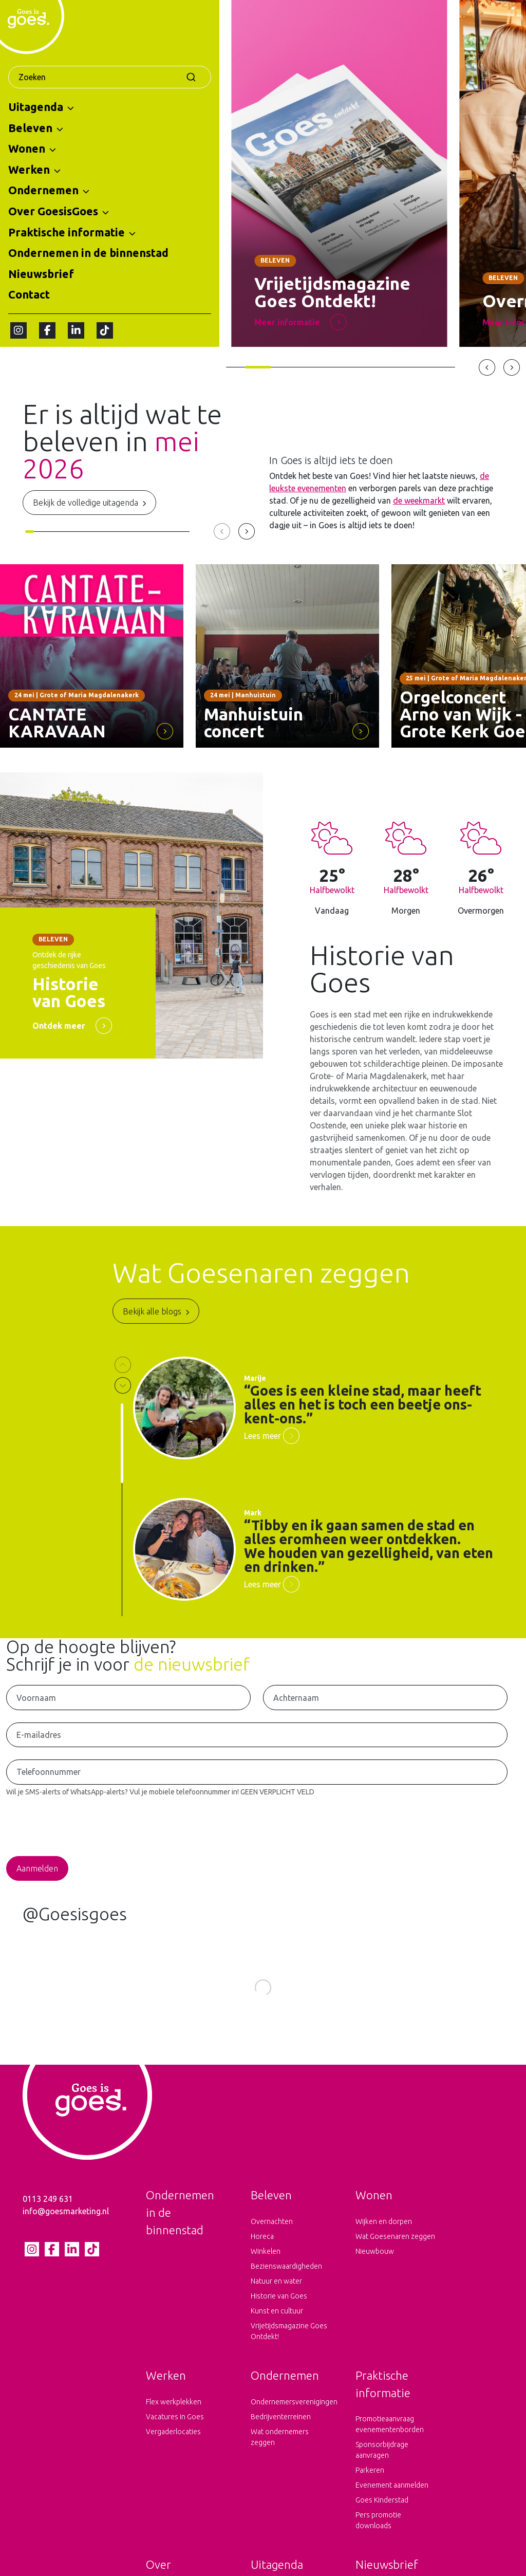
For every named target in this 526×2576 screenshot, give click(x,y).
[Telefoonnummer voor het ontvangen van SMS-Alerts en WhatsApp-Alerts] (257, 1771)
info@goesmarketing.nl (66, 2226)
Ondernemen (43, 190)
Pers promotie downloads (378, 2535)
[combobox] (109, 77)
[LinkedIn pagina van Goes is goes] (76, 330)
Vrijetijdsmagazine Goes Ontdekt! (289, 2346)
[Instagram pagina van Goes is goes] (18, 330)
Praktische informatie (66, 232)
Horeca (262, 2252)
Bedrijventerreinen (281, 2432)
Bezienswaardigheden (286, 2281)
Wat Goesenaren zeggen (395, 2252)
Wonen (26, 148)
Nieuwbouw (374, 2267)
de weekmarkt (419, 500)
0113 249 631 (48, 2214)
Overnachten (272, 2237)
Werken (29, 169)
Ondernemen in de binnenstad (88, 253)
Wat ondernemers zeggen (280, 2452)
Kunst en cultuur (277, 2326)
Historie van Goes (279, 2311)
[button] (70, 107)
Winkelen (265, 2267)
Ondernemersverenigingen (291, 2417)
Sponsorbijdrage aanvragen (381, 2465)
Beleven (30, 128)
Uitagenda (35, 107)
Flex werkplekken (173, 2417)
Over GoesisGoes (53, 211)
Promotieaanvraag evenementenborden (389, 2439)
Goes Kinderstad (381, 2515)
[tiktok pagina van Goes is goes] (105, 330)
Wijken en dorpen (383, 2237)
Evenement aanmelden (391, 2500)
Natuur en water (276, 2296)
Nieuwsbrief (41, 274)
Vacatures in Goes (175, 2432)
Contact (29, 294)
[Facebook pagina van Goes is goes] (47, 330)
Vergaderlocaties (173, 2447)
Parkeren (369, 2485)
